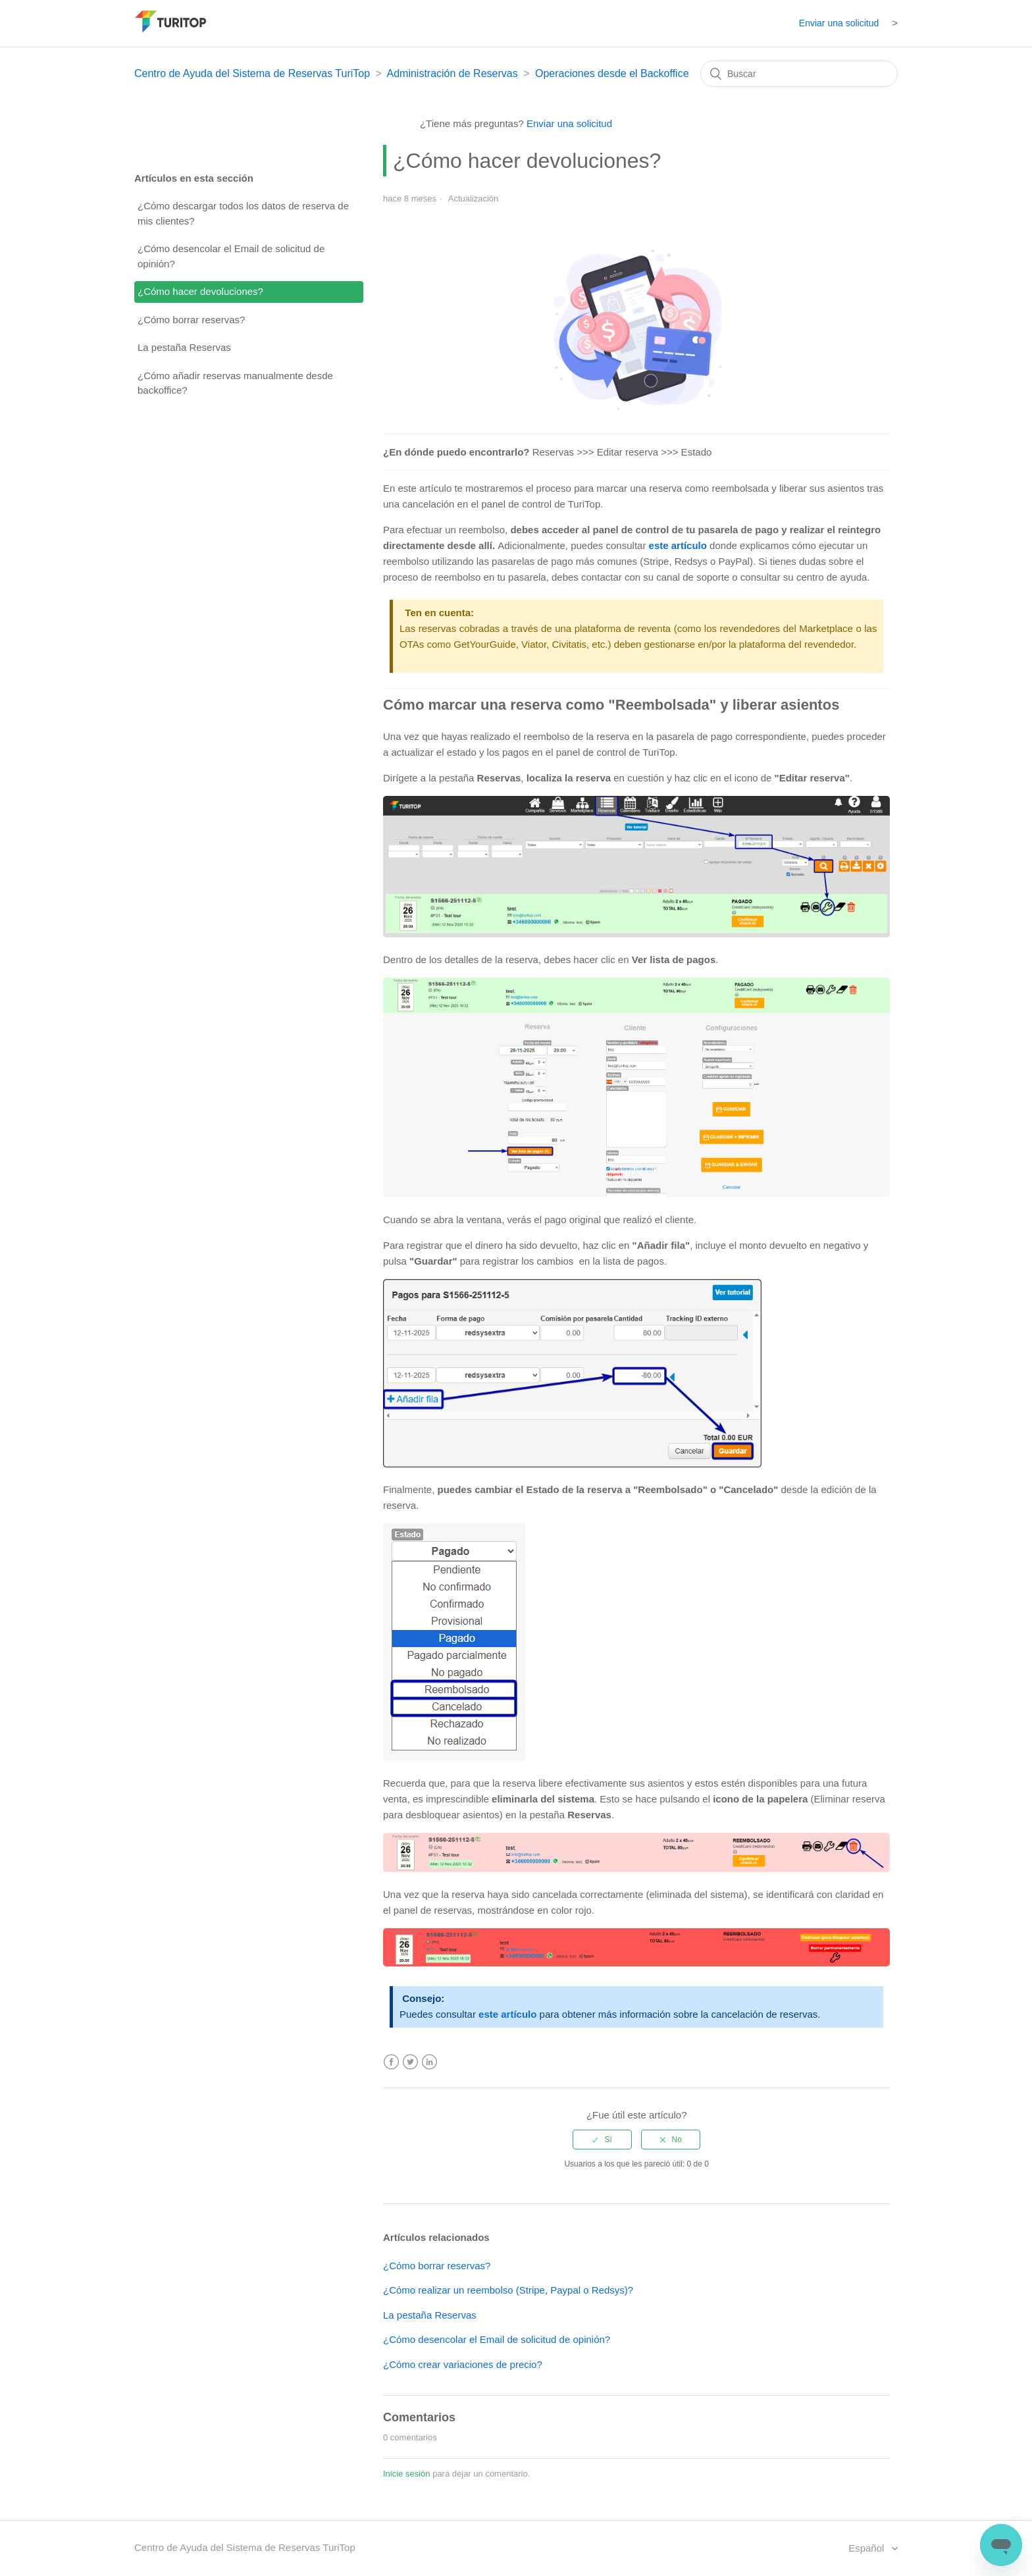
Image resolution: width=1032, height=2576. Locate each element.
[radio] (602, 2139)
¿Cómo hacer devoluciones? (200, 291)
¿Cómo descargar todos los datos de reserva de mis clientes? (243, 213)
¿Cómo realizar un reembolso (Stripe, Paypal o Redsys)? (508, 2290)
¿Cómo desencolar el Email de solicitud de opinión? (231, 256)
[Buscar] (799, 74)
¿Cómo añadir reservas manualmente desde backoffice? (235, 383)
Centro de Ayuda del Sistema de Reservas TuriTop (252, 73)
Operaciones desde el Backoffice (612, 73)
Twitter (410, 2062)
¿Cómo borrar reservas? (191, 319)
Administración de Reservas (451, 73)
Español (867, 2548)
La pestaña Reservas (184, 347)
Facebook (391, 2062)
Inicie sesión (406, 2474)
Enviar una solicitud (839, 23)
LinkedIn (429, 2062)
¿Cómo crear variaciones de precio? (462, 2364)
